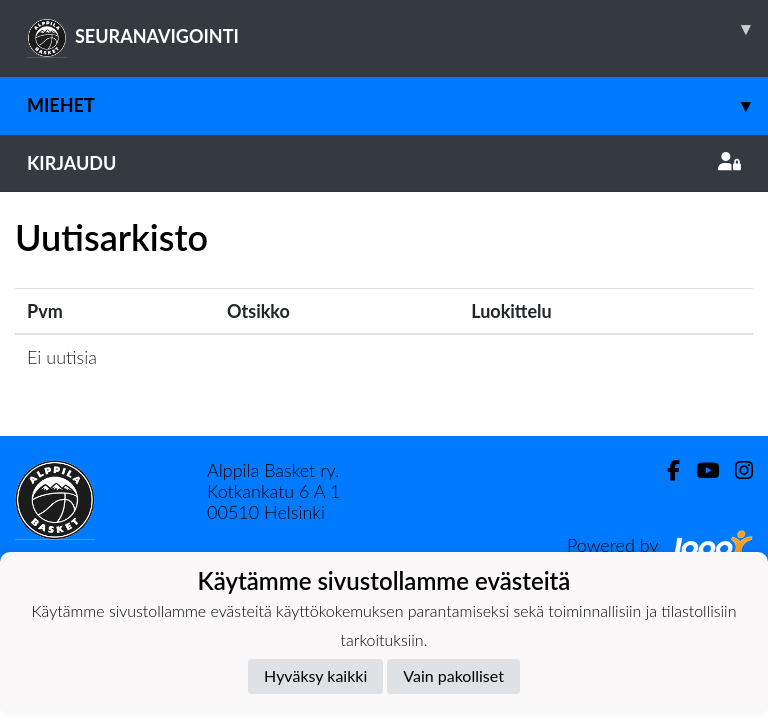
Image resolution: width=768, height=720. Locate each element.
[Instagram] (736, 470)
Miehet (397, 105)
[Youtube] (699, 470)
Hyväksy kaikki (315, 675)
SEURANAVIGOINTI (397, 29)
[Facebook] (665, 470)
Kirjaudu (384, 163)
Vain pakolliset (453, 675)
